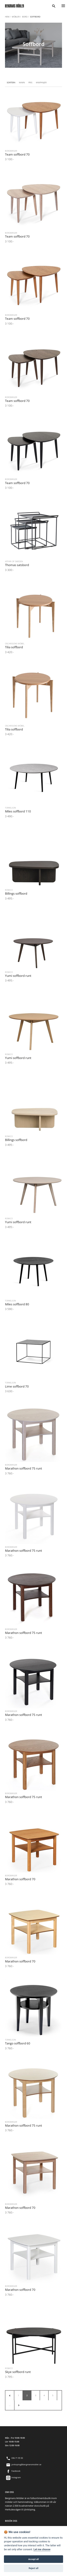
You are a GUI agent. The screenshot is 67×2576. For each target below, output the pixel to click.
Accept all (33, 2559)
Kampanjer (41, 82)
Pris (30, 82)
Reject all (33, 2568)
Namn (22, 82)
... (10, 2405)
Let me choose (41, 2549)
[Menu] (63, 5)
